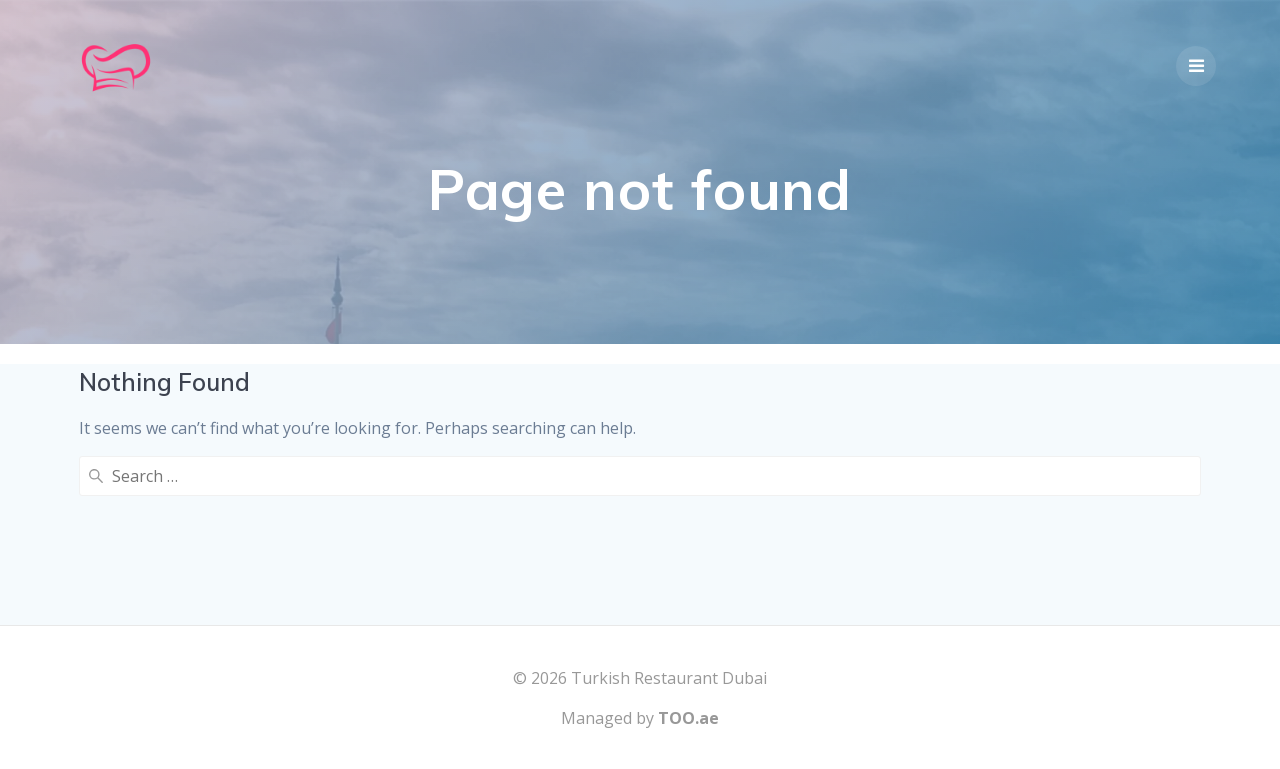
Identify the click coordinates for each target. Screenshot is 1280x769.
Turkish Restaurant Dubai (669, 678)
